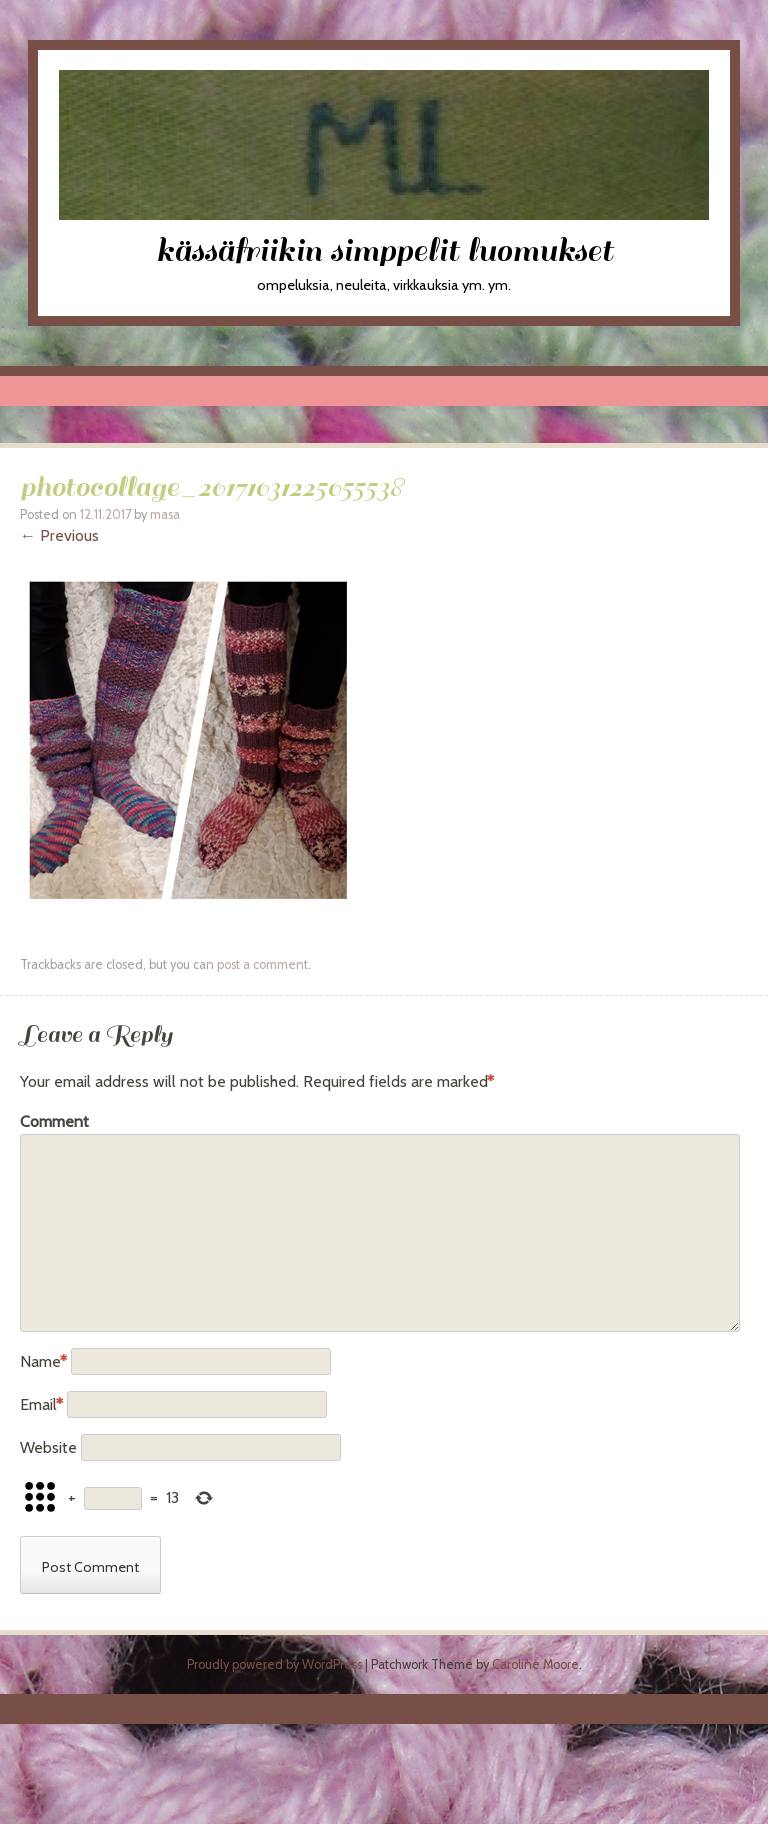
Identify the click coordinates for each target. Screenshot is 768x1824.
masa (165, 514)
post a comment (262, 964)
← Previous (59, 535)
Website (48, 1447)
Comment (54, 1121)
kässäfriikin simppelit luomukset (384, 251)
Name (43, 1361)
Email (41, 1404)
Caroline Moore (535, 1664)
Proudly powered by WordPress (274, 1664)
